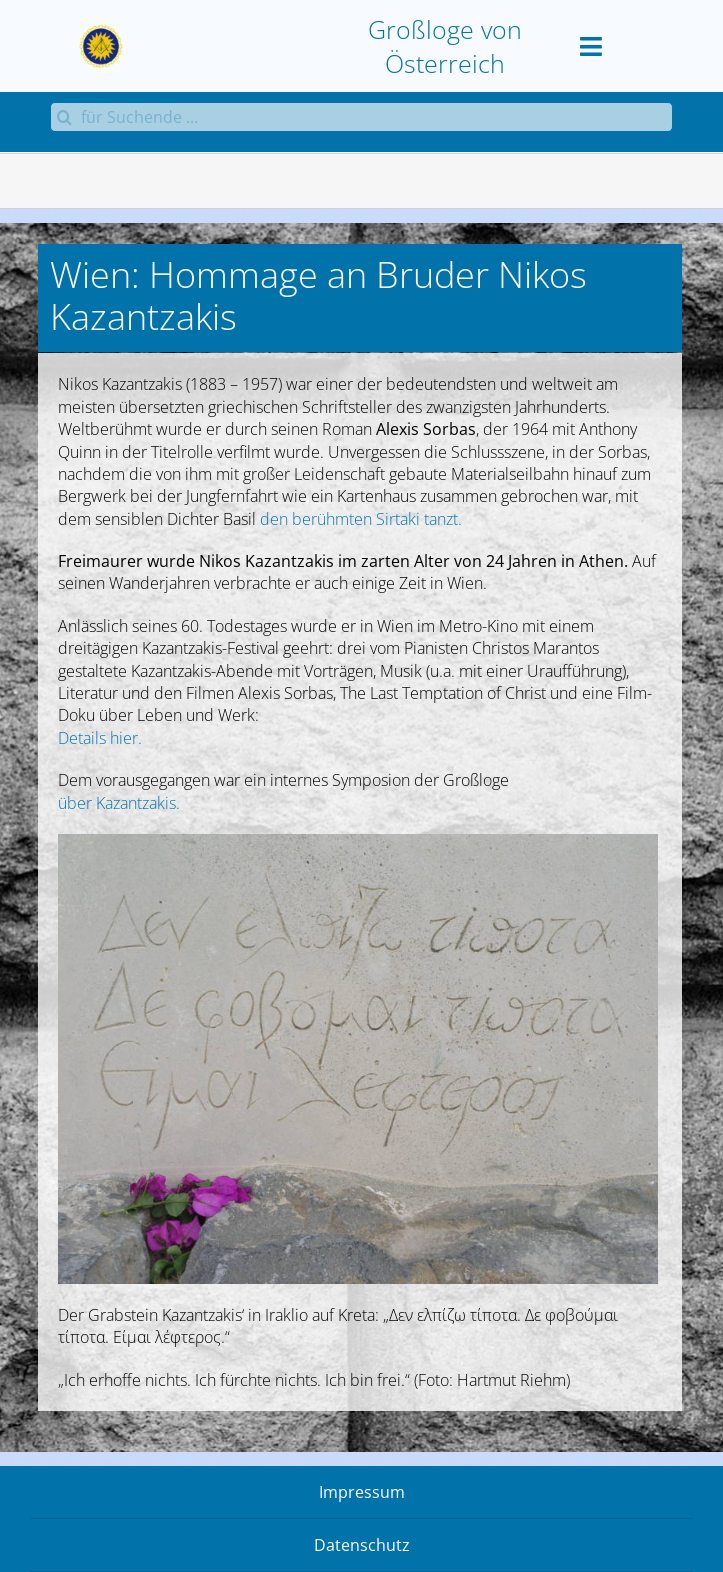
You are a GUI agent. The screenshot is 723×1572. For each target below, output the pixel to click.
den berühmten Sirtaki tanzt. (361, 519)
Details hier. (100, 738)
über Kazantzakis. (119, 803)
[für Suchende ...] (361, 117)
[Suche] (65, 117)
